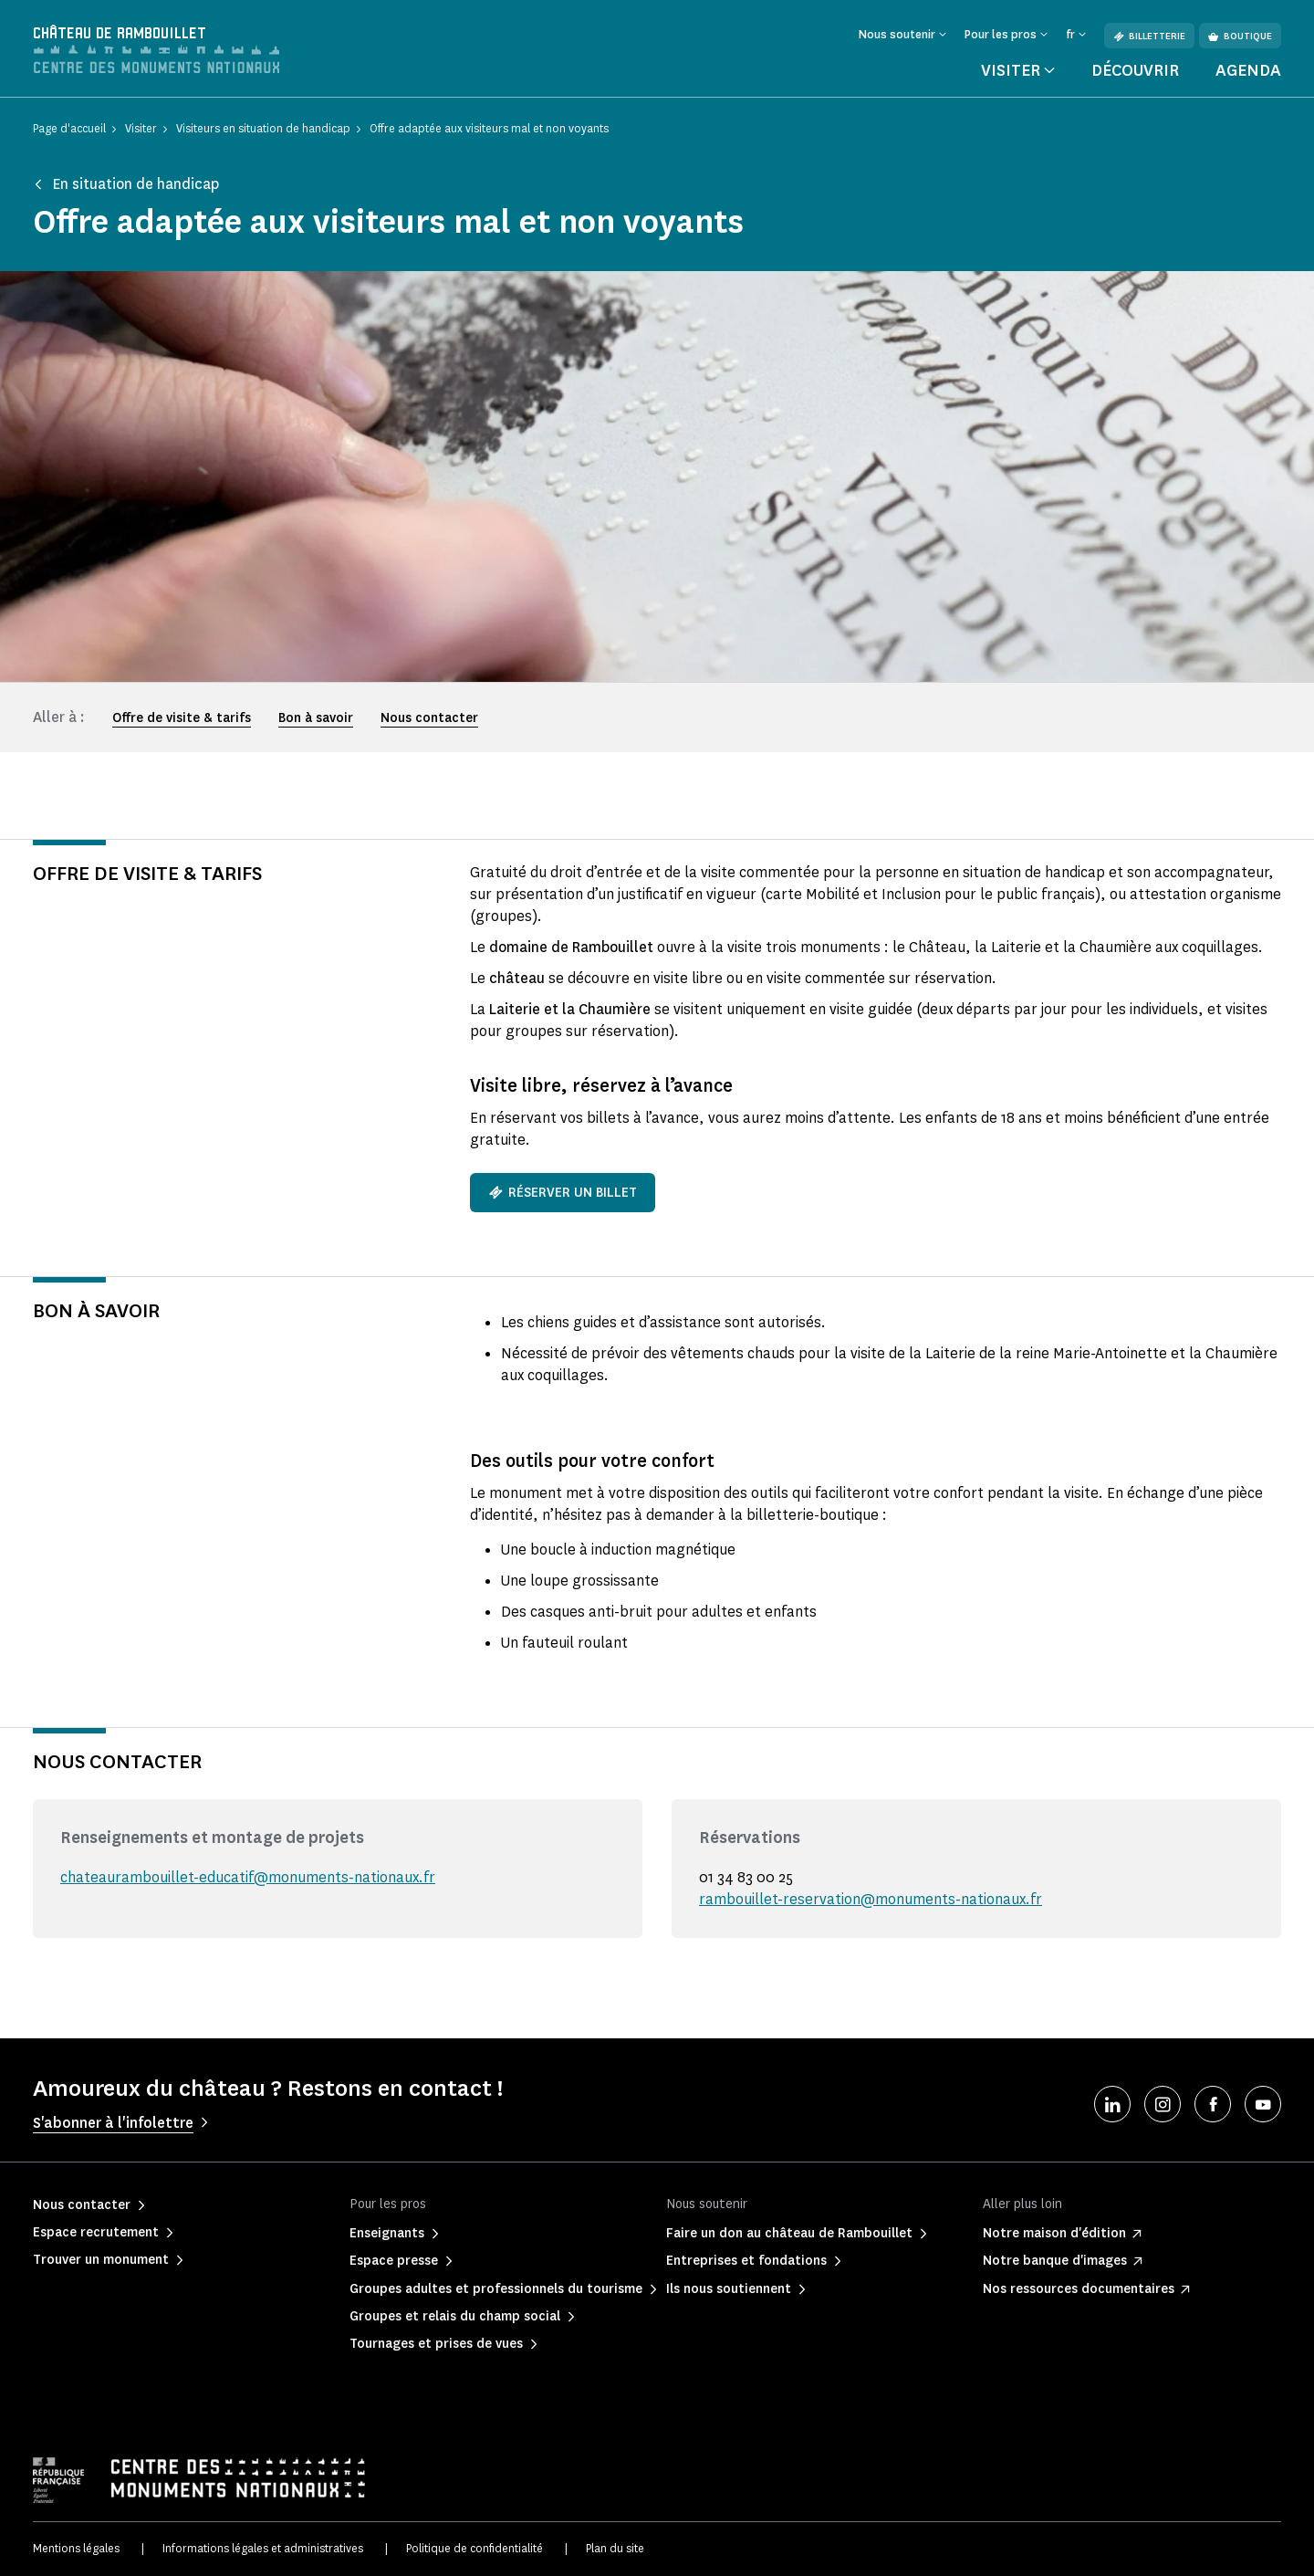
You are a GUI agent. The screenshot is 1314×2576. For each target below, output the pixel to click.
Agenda (1248, 70)
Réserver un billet (562, 1192)
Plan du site (615, 2548)
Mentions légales (76, 2548)
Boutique (1240, 36)
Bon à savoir (315, 718)
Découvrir (1135, 70)
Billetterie (1149, 36)
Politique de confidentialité (474, 2548)
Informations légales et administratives (262, 2548)
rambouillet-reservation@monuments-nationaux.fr (870, 1899)
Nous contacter (429, 718)
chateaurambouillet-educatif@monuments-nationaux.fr (247, 1877)
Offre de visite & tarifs (181, 718)
